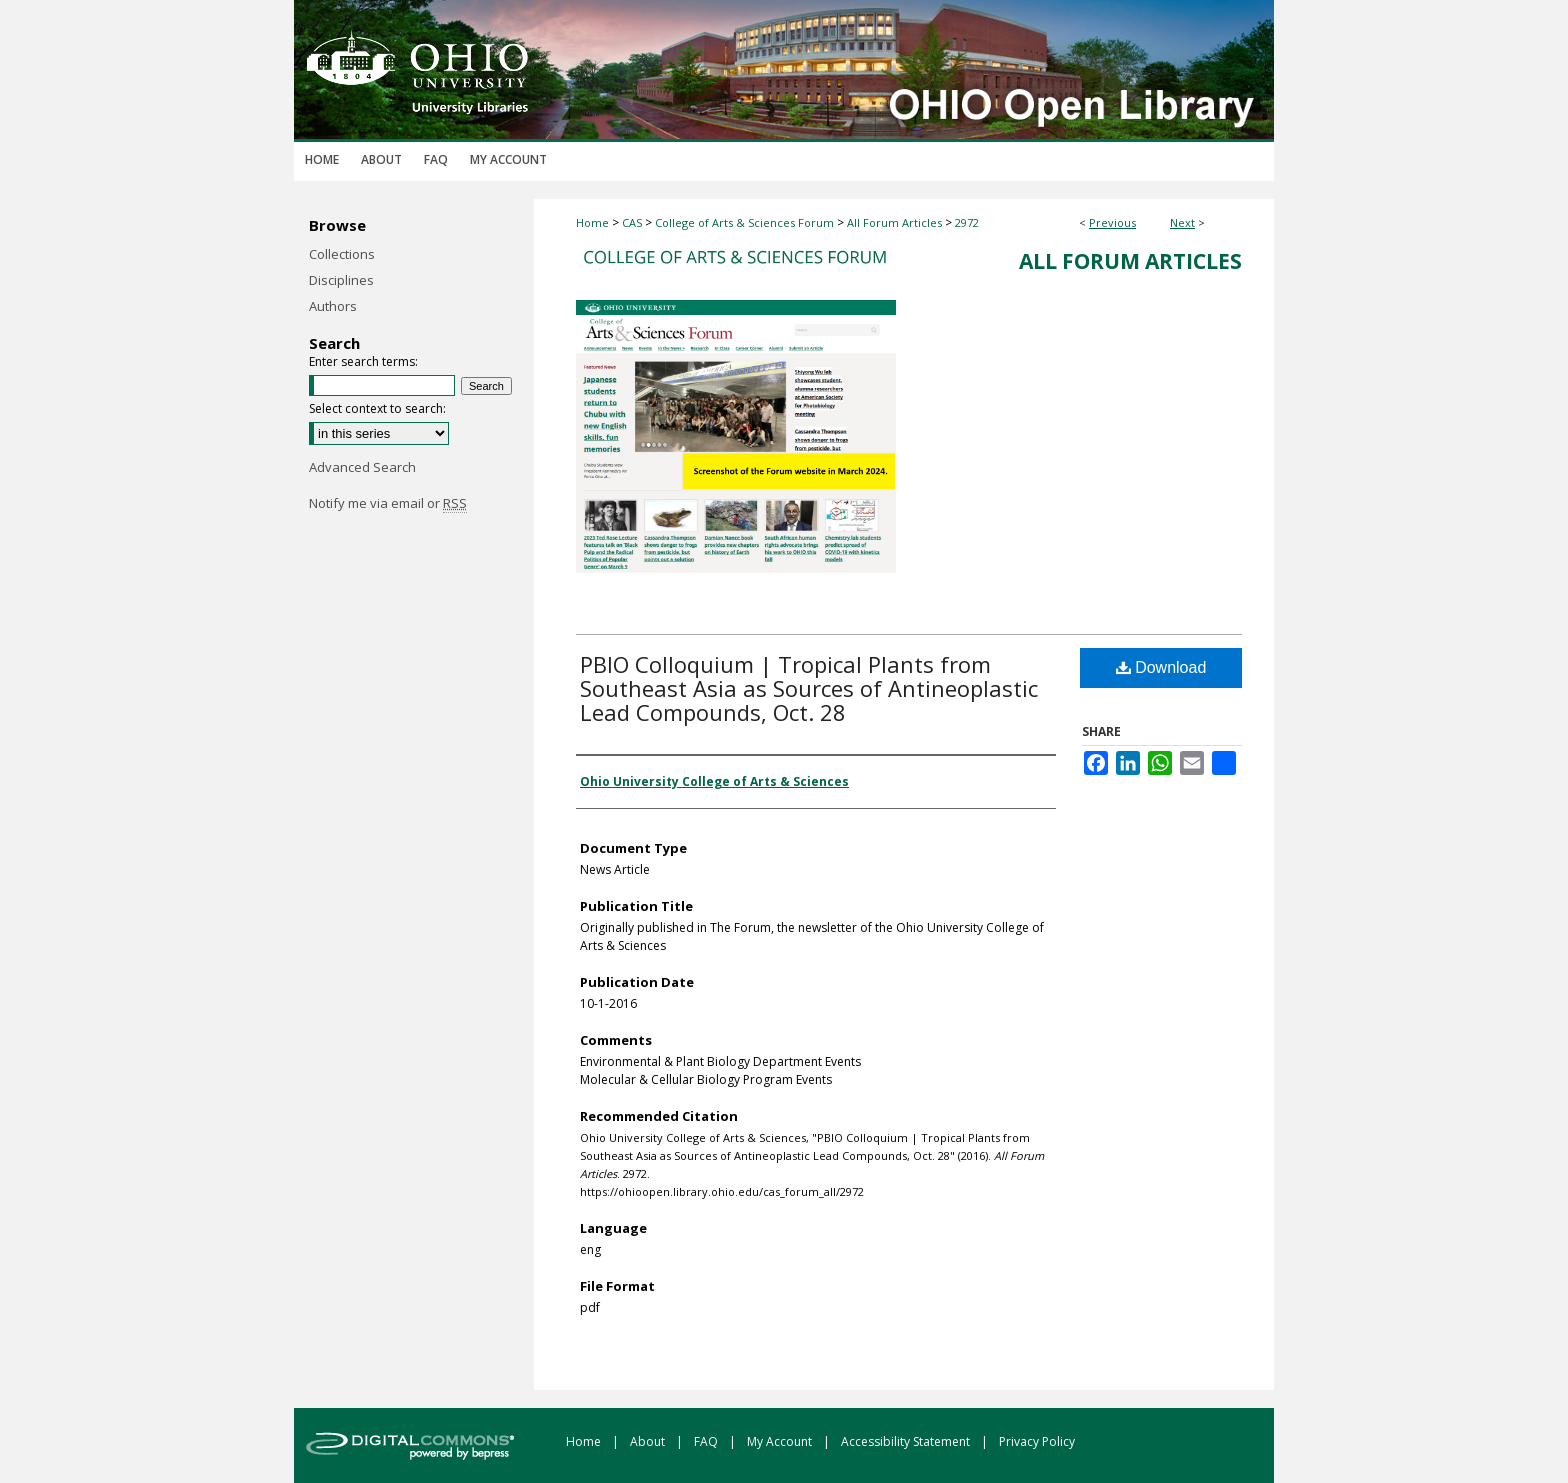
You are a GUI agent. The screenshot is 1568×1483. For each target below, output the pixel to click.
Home (592, 222)
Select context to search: (377, 408)
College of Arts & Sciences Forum (744, 222)
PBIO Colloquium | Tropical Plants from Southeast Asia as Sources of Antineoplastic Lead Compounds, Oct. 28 (809, 688)
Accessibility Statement (907, 1441)
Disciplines (341, 280)
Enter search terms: (363, 361)
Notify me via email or (388, 503)
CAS (632, 222)
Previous (1112, 222)
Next (1182, 222)
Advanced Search (362, 467)
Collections (342, 254)
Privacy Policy (1037, 1441)
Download (1161, 667)
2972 (967, 222)
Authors (333, 306)
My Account (781, 1441)
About (649, 1441)
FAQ (707, 1441)
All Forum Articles (894, 222)
